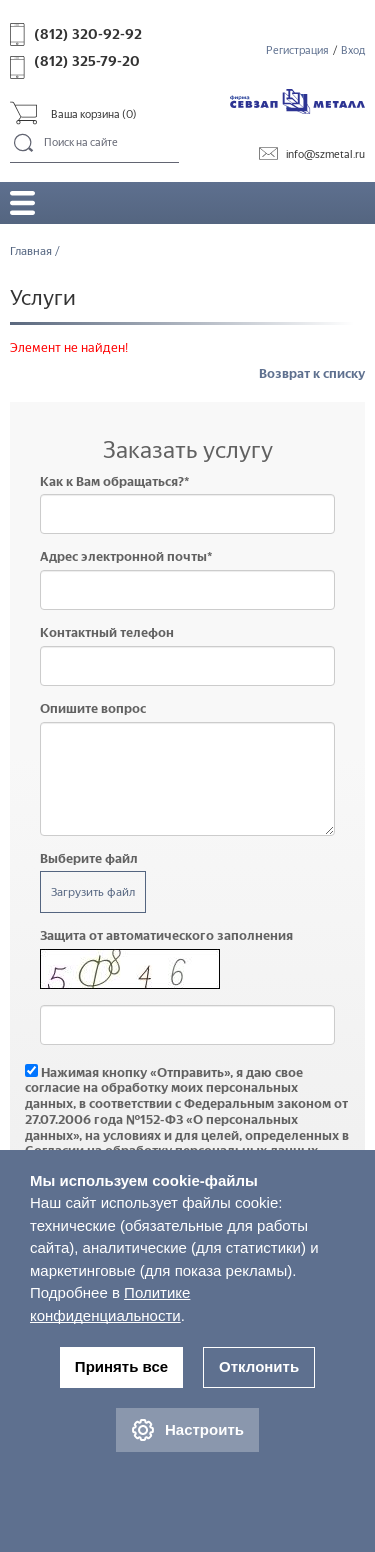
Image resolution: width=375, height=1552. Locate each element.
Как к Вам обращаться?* (115, 481)
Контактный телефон (107, 632)
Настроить (187, 1430)
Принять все (121, 1366)
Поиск (24, 144)
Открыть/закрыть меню (22, 202)
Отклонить (259, 1366)
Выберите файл (89, 858)
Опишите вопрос (93, 708)
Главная (31, 251)
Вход (353, 50)
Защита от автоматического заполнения (166, 935)
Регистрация (297, 50)
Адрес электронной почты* (126, 556)
